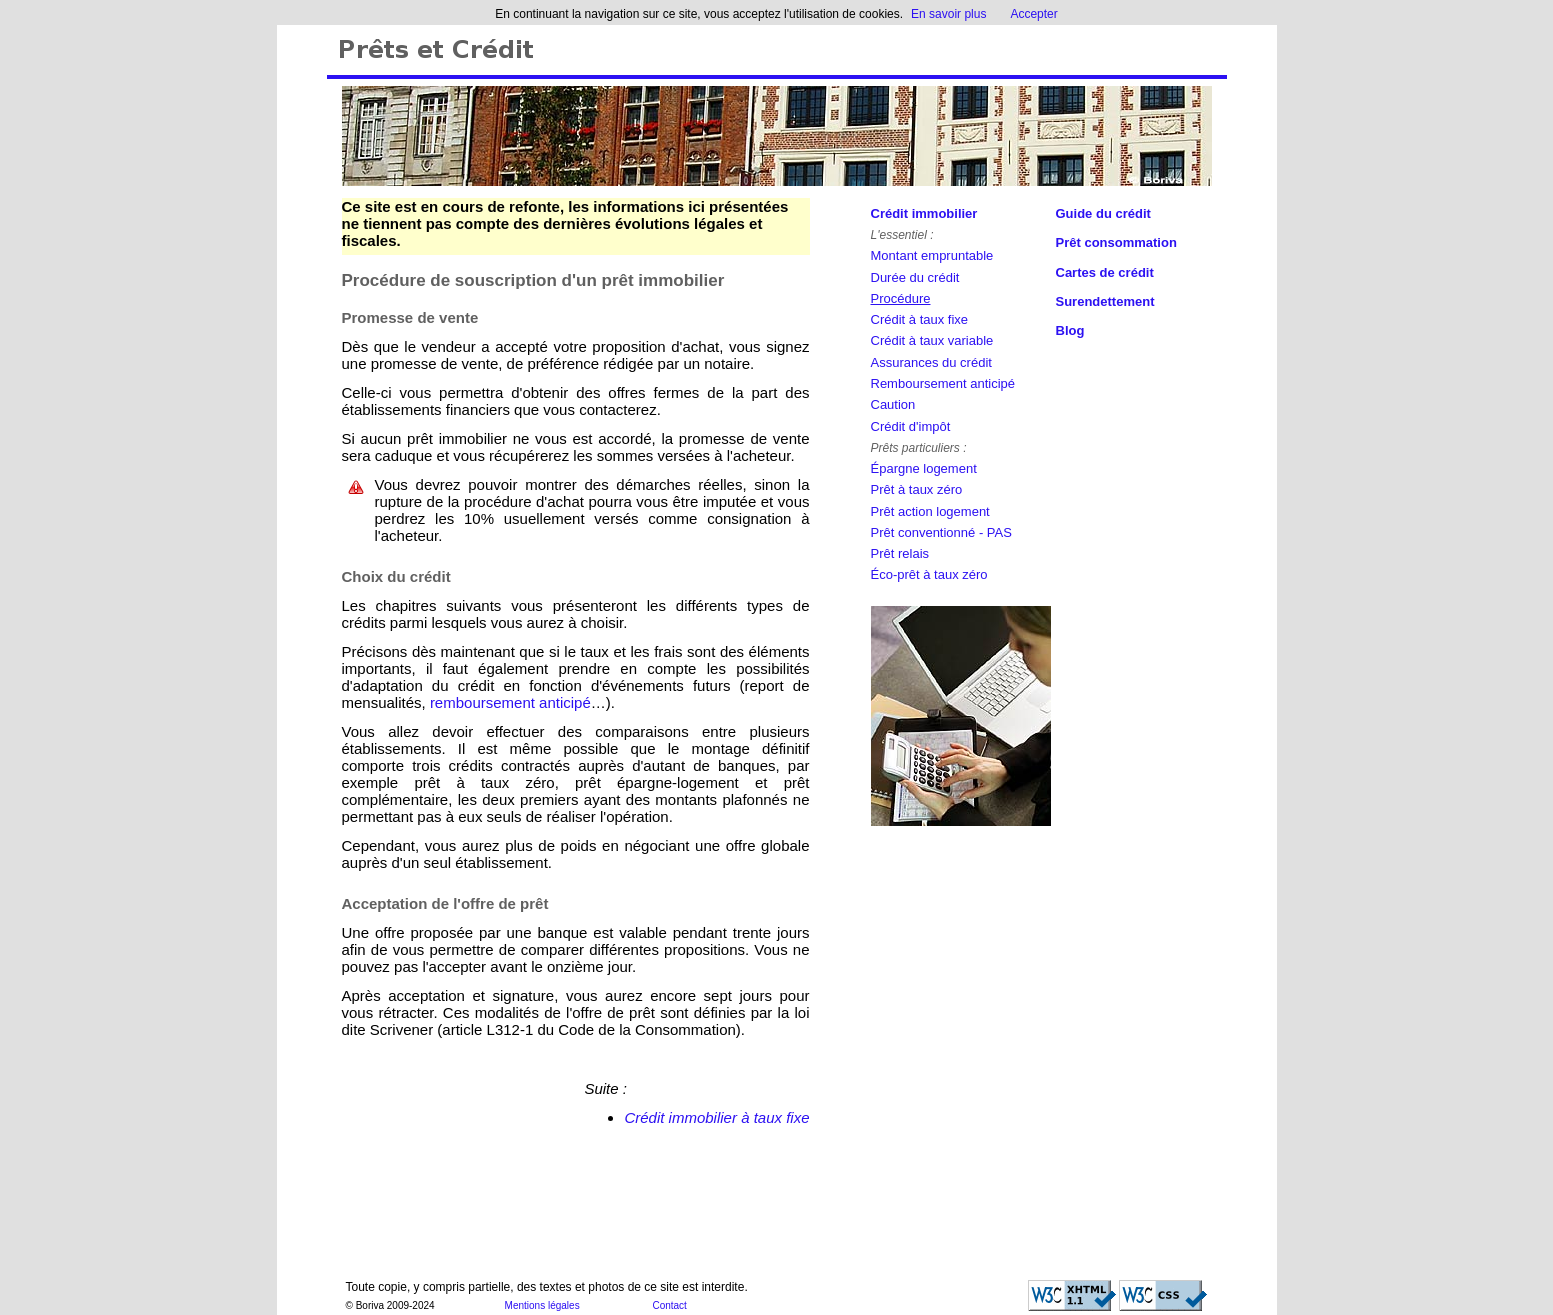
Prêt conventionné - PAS (941, 532)
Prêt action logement (930, 511)
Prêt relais (900, 553)
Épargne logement (924, 468)
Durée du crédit (915, 277)
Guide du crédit (1103, 213)
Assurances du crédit (931, 362)
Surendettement (1105, 301)
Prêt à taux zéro (917, 489)
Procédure (901, 298)
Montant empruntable (932, 255)
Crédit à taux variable (932, 340)
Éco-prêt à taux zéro (929, 574)
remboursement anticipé (510, 702)
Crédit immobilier (924, 213)
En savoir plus (948, 14)
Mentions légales (542, 1305)
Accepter (1033, 14)
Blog (1070, 330)
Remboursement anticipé (943, 383)
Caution (893, 404)
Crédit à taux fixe (920, 319)
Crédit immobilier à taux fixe (716, 1117)
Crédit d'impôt (911, 426)
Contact (669, 1305)
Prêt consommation (1116, 242)
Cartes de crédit (1105, 272)
